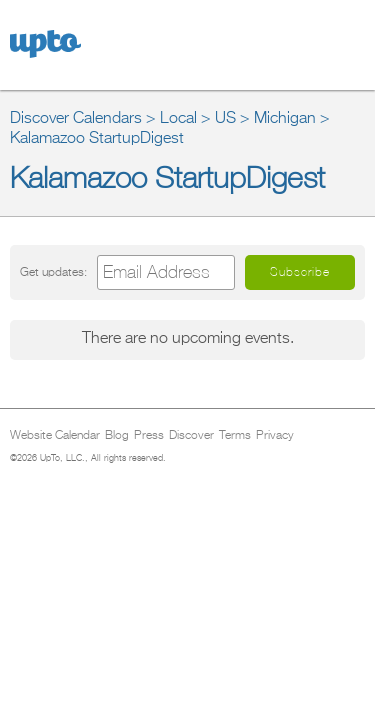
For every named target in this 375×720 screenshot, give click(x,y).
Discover (191, 436)
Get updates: (53, 272)
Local (178, 119)
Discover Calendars (76, 119)
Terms (235, 436)
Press (149, 436)
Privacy (275, 436)
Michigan (285, 119)
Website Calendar (55, 436)
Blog (117, 436)
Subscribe (300, 272)
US (225, 119)
